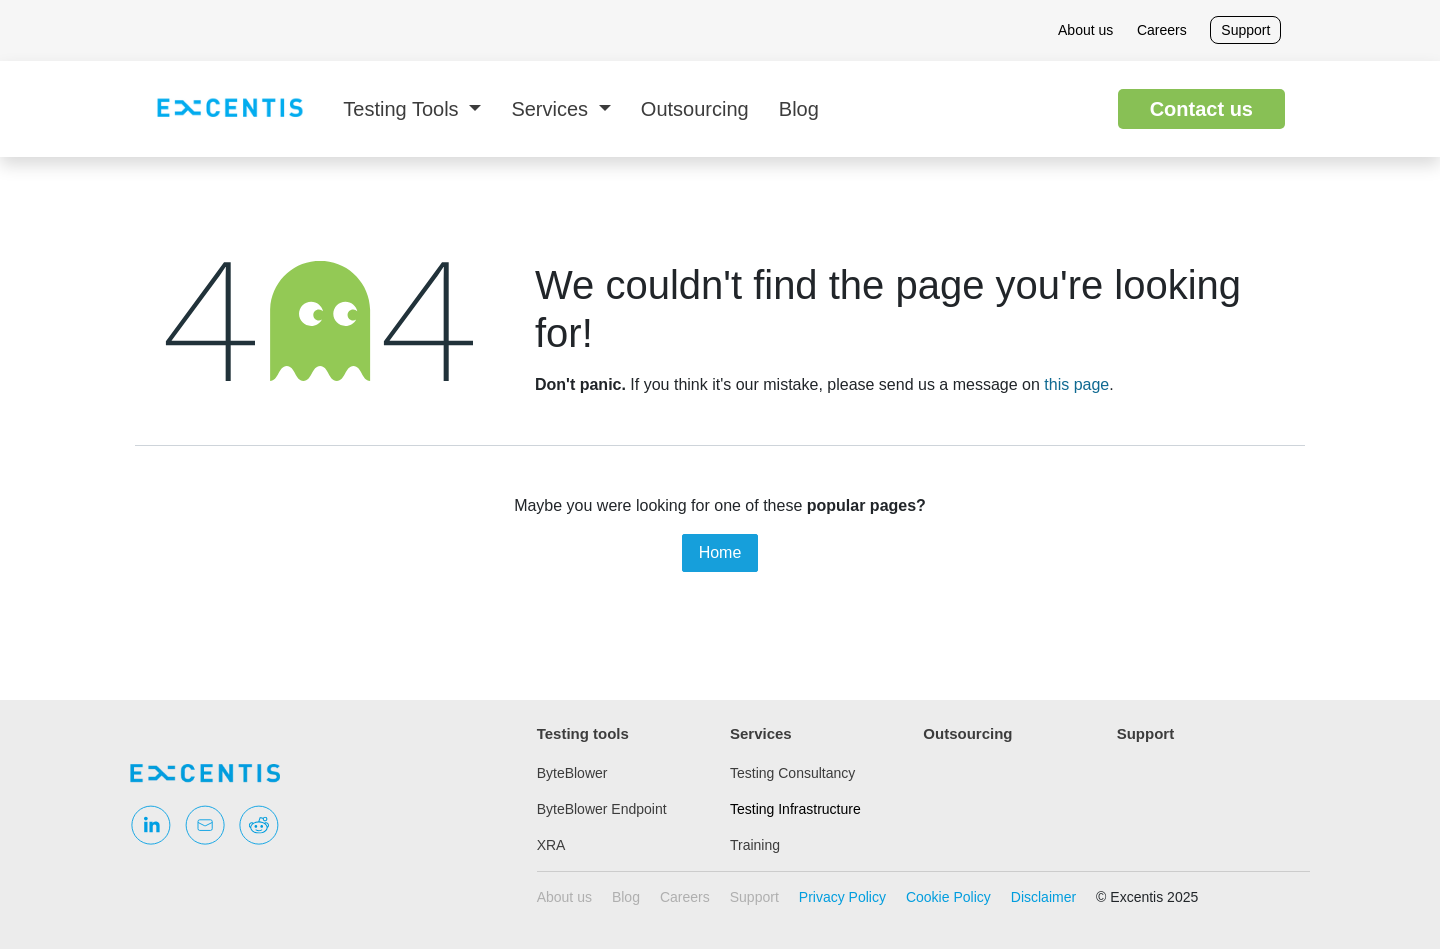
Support (1245, 30)
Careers (1162, 30)
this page (1076, 384)
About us (1085, 30)
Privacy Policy (842, 897)
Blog (626, 897)
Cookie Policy (948, 897)
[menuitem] (412, 109)
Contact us (1201, 109)
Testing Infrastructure (795, 809)
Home (720, 552)
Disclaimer (1043, 897)
